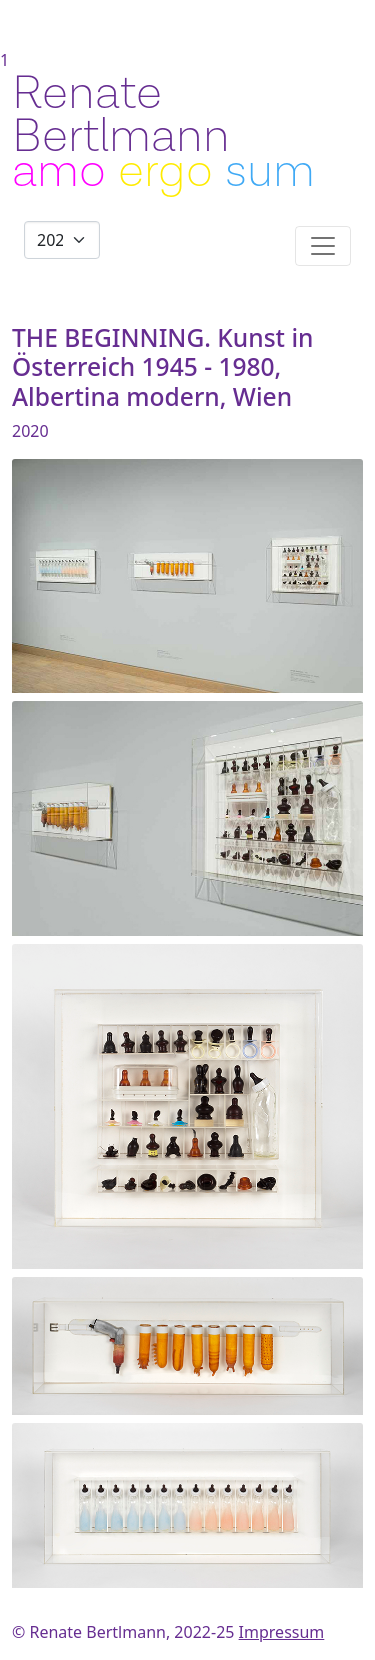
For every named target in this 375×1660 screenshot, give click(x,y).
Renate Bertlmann (121, 115)
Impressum (282, 1632)
